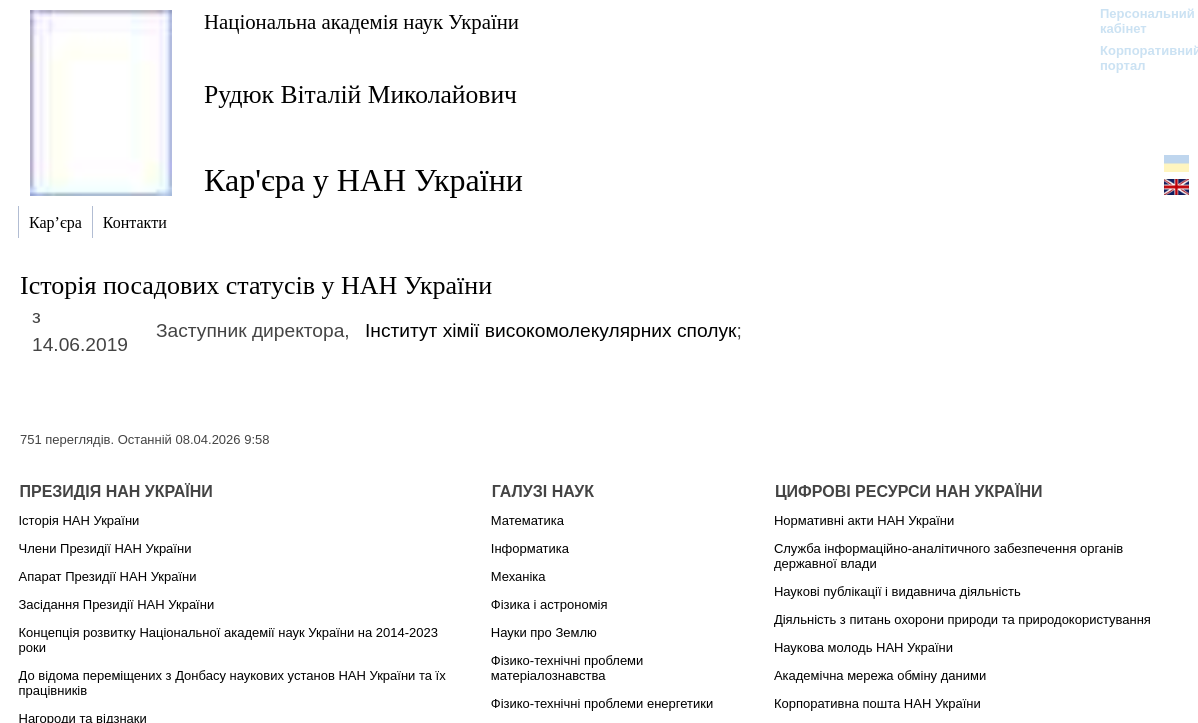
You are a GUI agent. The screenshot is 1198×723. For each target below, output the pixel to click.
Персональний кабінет (1137, 21)
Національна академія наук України (361, 21)
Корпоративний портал (1137, 58)
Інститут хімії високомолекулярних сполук (550, 330)
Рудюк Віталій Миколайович (360, 94)
